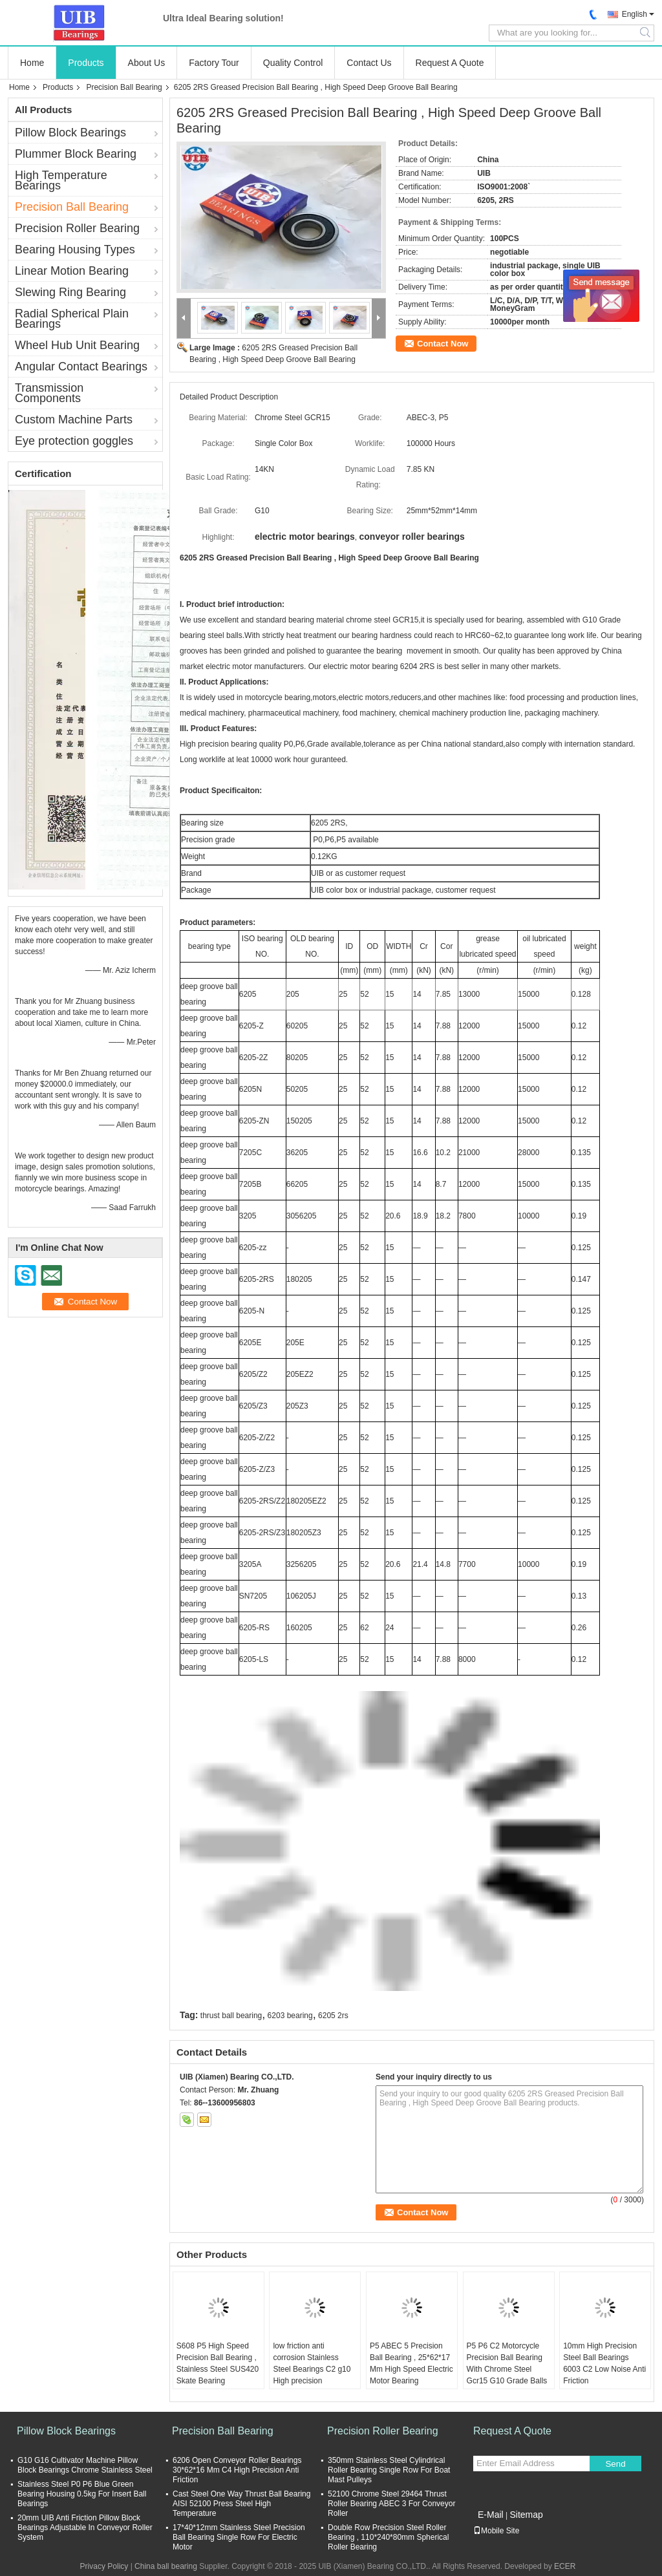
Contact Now (442, 343)
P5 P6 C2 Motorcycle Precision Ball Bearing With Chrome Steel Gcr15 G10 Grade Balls (507, 2363)
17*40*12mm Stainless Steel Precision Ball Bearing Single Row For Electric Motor (239, 2537)
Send (615, 2464)
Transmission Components (49, 393)
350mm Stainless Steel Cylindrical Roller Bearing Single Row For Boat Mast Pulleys (389, 2470)
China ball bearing (165, 2566)
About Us (147, 63)
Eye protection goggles (74, 440)
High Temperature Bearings (61, 180)
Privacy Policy (104, 2566)
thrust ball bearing (231, 2015)
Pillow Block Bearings (70, 132)
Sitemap (525, 2514)
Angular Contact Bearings (81, 366)
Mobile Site (496, 2530)
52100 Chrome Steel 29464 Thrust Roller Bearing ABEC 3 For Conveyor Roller (391, 2503)
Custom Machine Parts (74, 419)
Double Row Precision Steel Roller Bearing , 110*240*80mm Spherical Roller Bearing (388, 2537)
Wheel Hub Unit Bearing (77, 345)
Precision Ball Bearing (124, 87)
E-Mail (491, 2514)
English (634, 14)
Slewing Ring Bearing (70, 292)
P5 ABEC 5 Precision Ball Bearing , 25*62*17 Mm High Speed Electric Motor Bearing (411, 2363)
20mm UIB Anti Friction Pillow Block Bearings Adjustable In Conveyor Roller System (85, 2527)
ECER (564, 2566)
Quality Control (293, 63)
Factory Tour (214, 63)
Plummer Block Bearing (75, 153)
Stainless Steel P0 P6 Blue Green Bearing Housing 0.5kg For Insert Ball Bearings (81, 2494)
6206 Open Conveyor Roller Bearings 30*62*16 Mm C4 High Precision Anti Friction (237, 2470)
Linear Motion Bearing (72, 270)
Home (32, 63)
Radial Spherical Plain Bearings (72, 318)
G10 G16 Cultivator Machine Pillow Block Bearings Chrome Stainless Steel (85, 2465)
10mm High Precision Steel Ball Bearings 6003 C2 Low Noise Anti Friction (604, 2363)
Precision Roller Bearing (77, 228)
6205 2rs (333, 2015)
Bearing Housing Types (75, 249)
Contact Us (369, 63)
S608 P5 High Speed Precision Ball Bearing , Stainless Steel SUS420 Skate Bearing (217, 2363)
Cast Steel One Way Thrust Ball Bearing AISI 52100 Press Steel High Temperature (241, 2503)
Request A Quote (450, 63)
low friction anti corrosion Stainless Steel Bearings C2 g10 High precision (311, 2363)
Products (85, 63)
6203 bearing (290, 2015)
